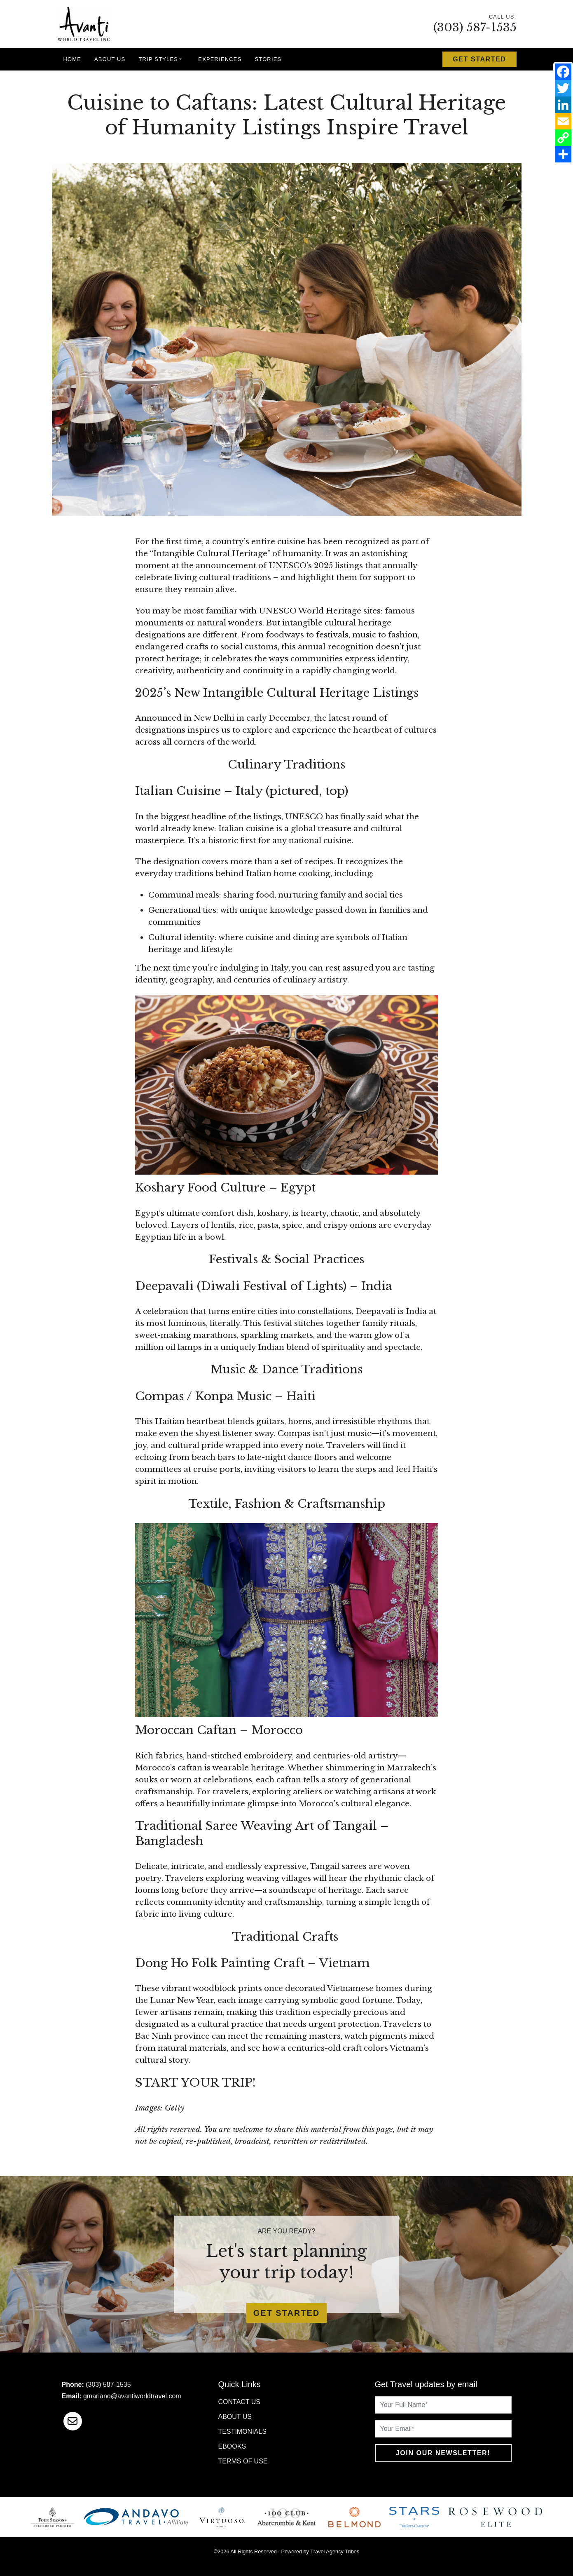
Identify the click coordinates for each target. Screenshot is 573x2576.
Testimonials (242, 2431)
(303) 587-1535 (475, 27)
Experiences (219, 59)
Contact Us (239, 2401)
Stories (268, 59)
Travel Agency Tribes (334, 2551)
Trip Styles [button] (158, 59)
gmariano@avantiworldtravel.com (132, 2396)
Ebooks (232, 2446)
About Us (109, 59)
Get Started (479, 59)
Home (72, 59)
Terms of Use (243, 2461)
